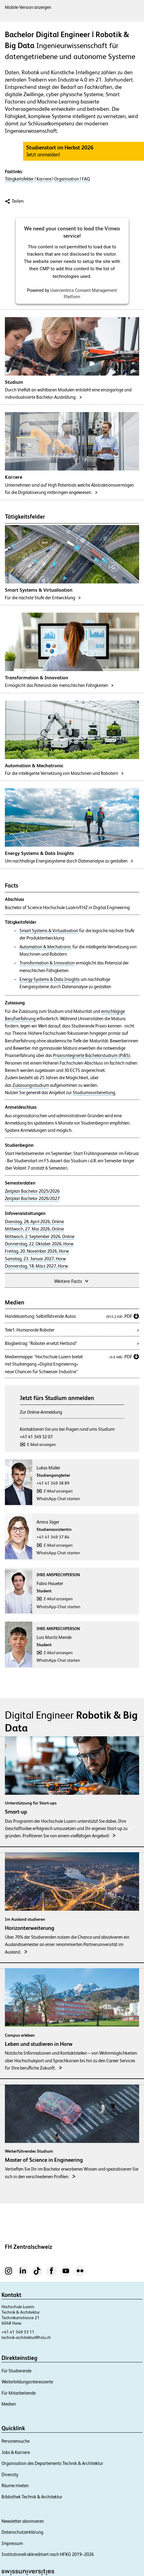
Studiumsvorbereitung (94, 1092)
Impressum (12, 2543)
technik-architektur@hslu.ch (26, 2337)
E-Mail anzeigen (41, 1444)
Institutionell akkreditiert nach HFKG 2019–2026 (48, 2554)
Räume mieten (15, 2485)
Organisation (66, 179)
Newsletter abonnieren (23, 2521)
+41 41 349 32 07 (36, 1436)
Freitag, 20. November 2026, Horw (37, 1251)
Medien (9, 2403)
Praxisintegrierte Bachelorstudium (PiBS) (91, 1055)
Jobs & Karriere (16, 2452)
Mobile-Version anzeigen (28, 7)
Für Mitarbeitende (19, 2393)
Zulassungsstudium (30, 1085)
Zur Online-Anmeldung (41, 1412)
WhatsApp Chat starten (58, 1498)
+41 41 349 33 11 (18, 2331)
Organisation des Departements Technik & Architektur (52, 2463)
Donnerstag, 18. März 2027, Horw (36, 1266)
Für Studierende (16, 2370)
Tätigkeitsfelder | (20, 179)
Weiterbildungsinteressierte (27, 2381)
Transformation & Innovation (47, 963)
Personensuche (16, 2441)
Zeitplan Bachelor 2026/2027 (32, 1198)
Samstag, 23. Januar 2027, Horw (35, 1258)
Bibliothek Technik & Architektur (32, 2496)
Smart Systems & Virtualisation (48, 930)
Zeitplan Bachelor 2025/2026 (32, 1191)
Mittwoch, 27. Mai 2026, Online (34, 1229)
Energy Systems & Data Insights (49, 979)
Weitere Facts (72, 1280)
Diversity (10, 2474)
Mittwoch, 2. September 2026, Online (39, 1236)
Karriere (44, 179)
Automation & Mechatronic (45, 946)
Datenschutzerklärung (22, 2532)
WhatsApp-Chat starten (58, 1606)
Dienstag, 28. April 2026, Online (34, 1221)
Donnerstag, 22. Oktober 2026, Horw (39, 1243)
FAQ (86, 179)
